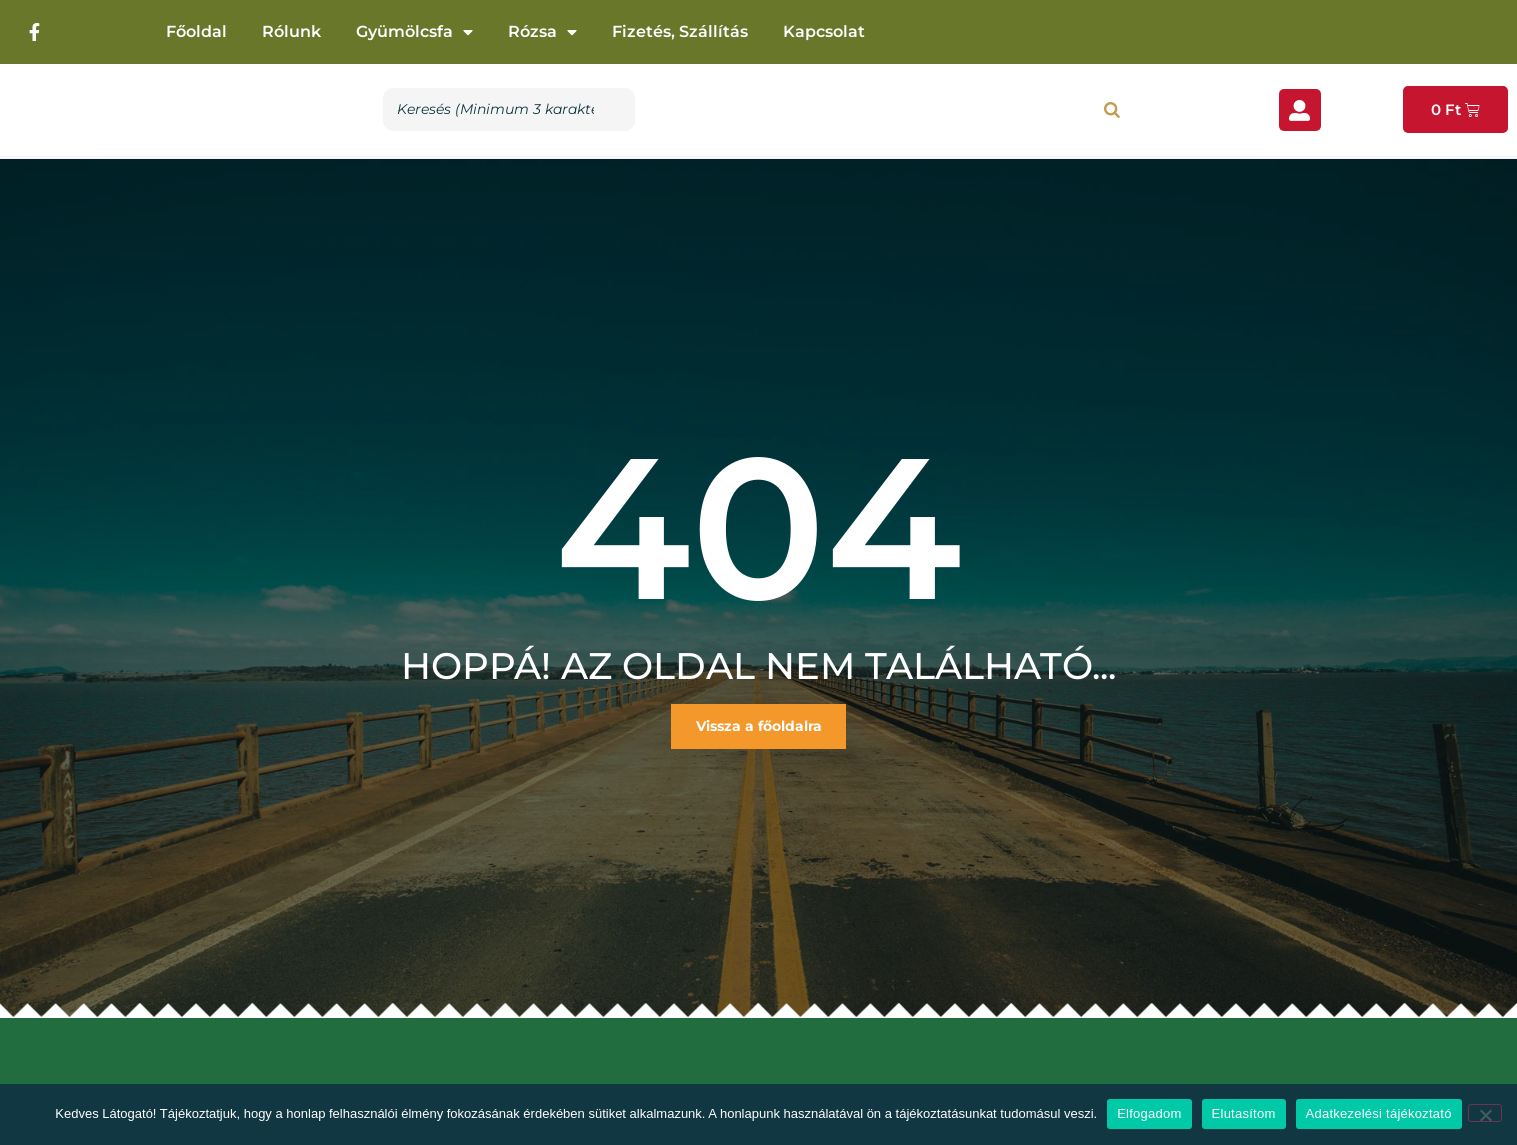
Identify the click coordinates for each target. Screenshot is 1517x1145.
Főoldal (196, 31)
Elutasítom (1244, 1113)
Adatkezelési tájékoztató (1379, 1113)
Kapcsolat (824, 31)
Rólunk (291, 31)
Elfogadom (1149, 1113)
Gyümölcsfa (414, 32)
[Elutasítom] (1485, 1113)
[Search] (1112, 109)
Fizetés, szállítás (680, 31)
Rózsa (542, 32)
